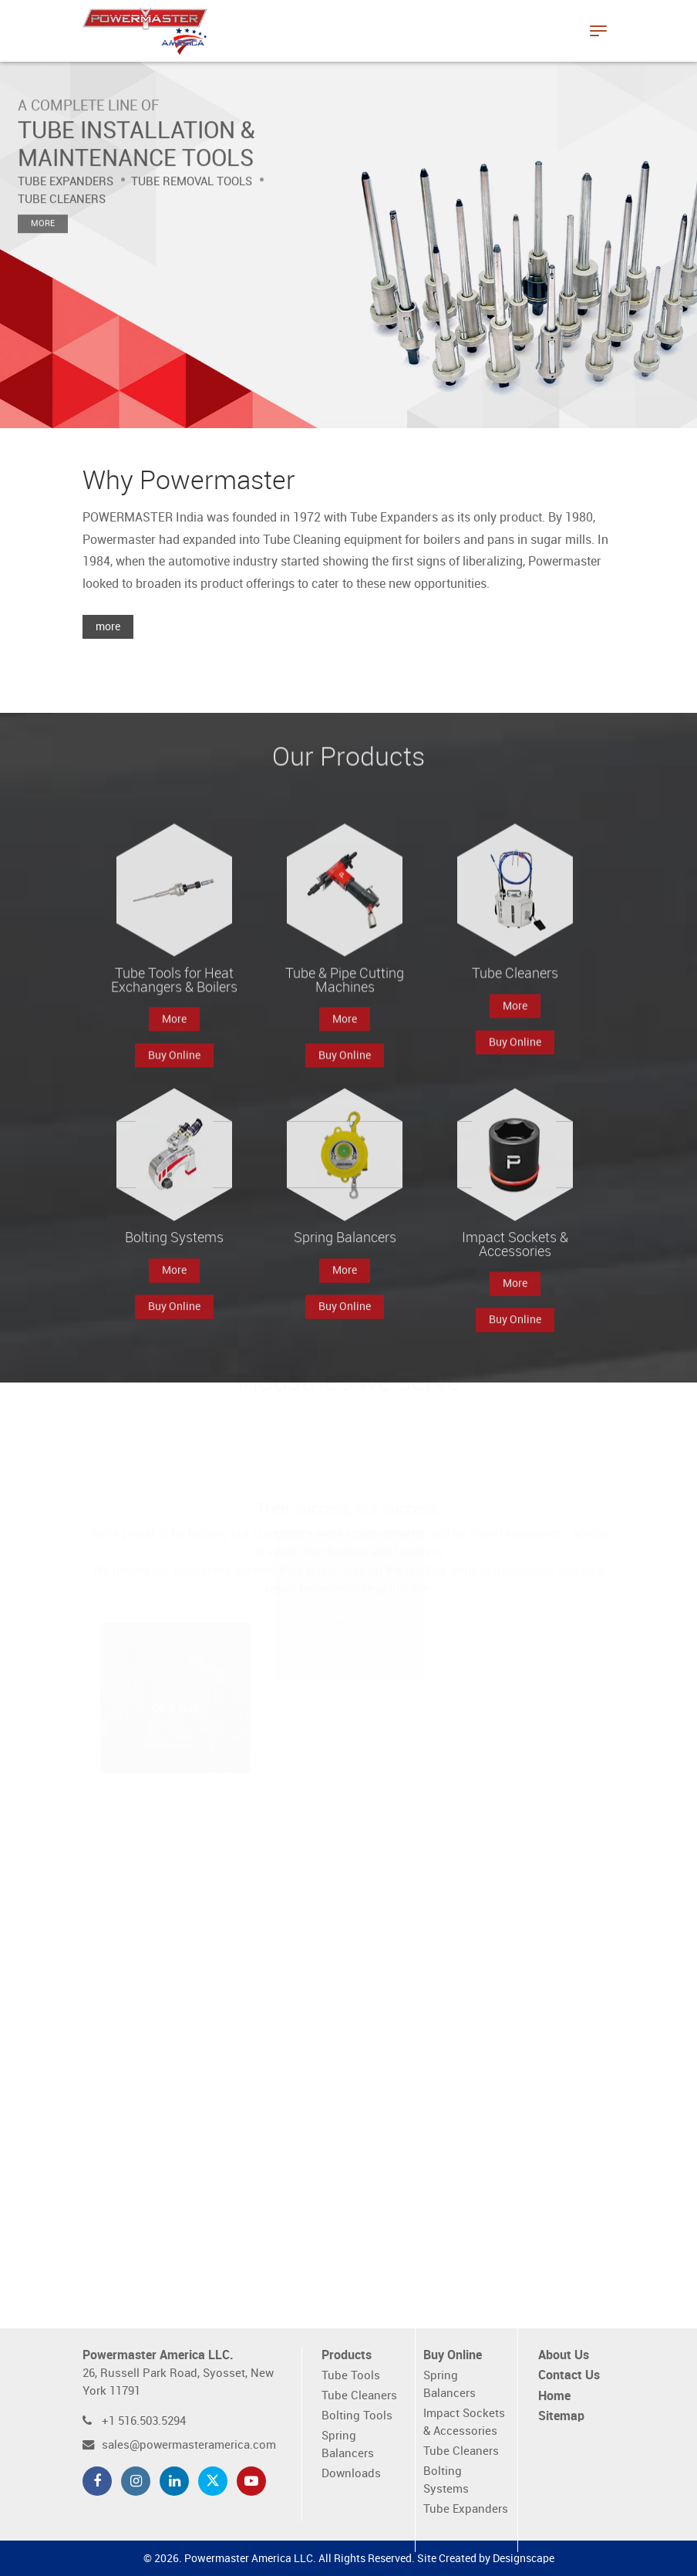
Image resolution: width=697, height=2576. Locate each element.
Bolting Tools (357, 2415)
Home (554, 2396)
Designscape (523, 2558)
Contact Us (569, 2375)
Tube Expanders (465, 2509)
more (108, 627)
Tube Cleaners (359, 2395)
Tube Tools (351, 2375)
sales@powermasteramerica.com (189, 2445)
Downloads (351, 2473)
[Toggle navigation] (598, 31)
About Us (563, 2355)
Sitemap (561, 2416)
